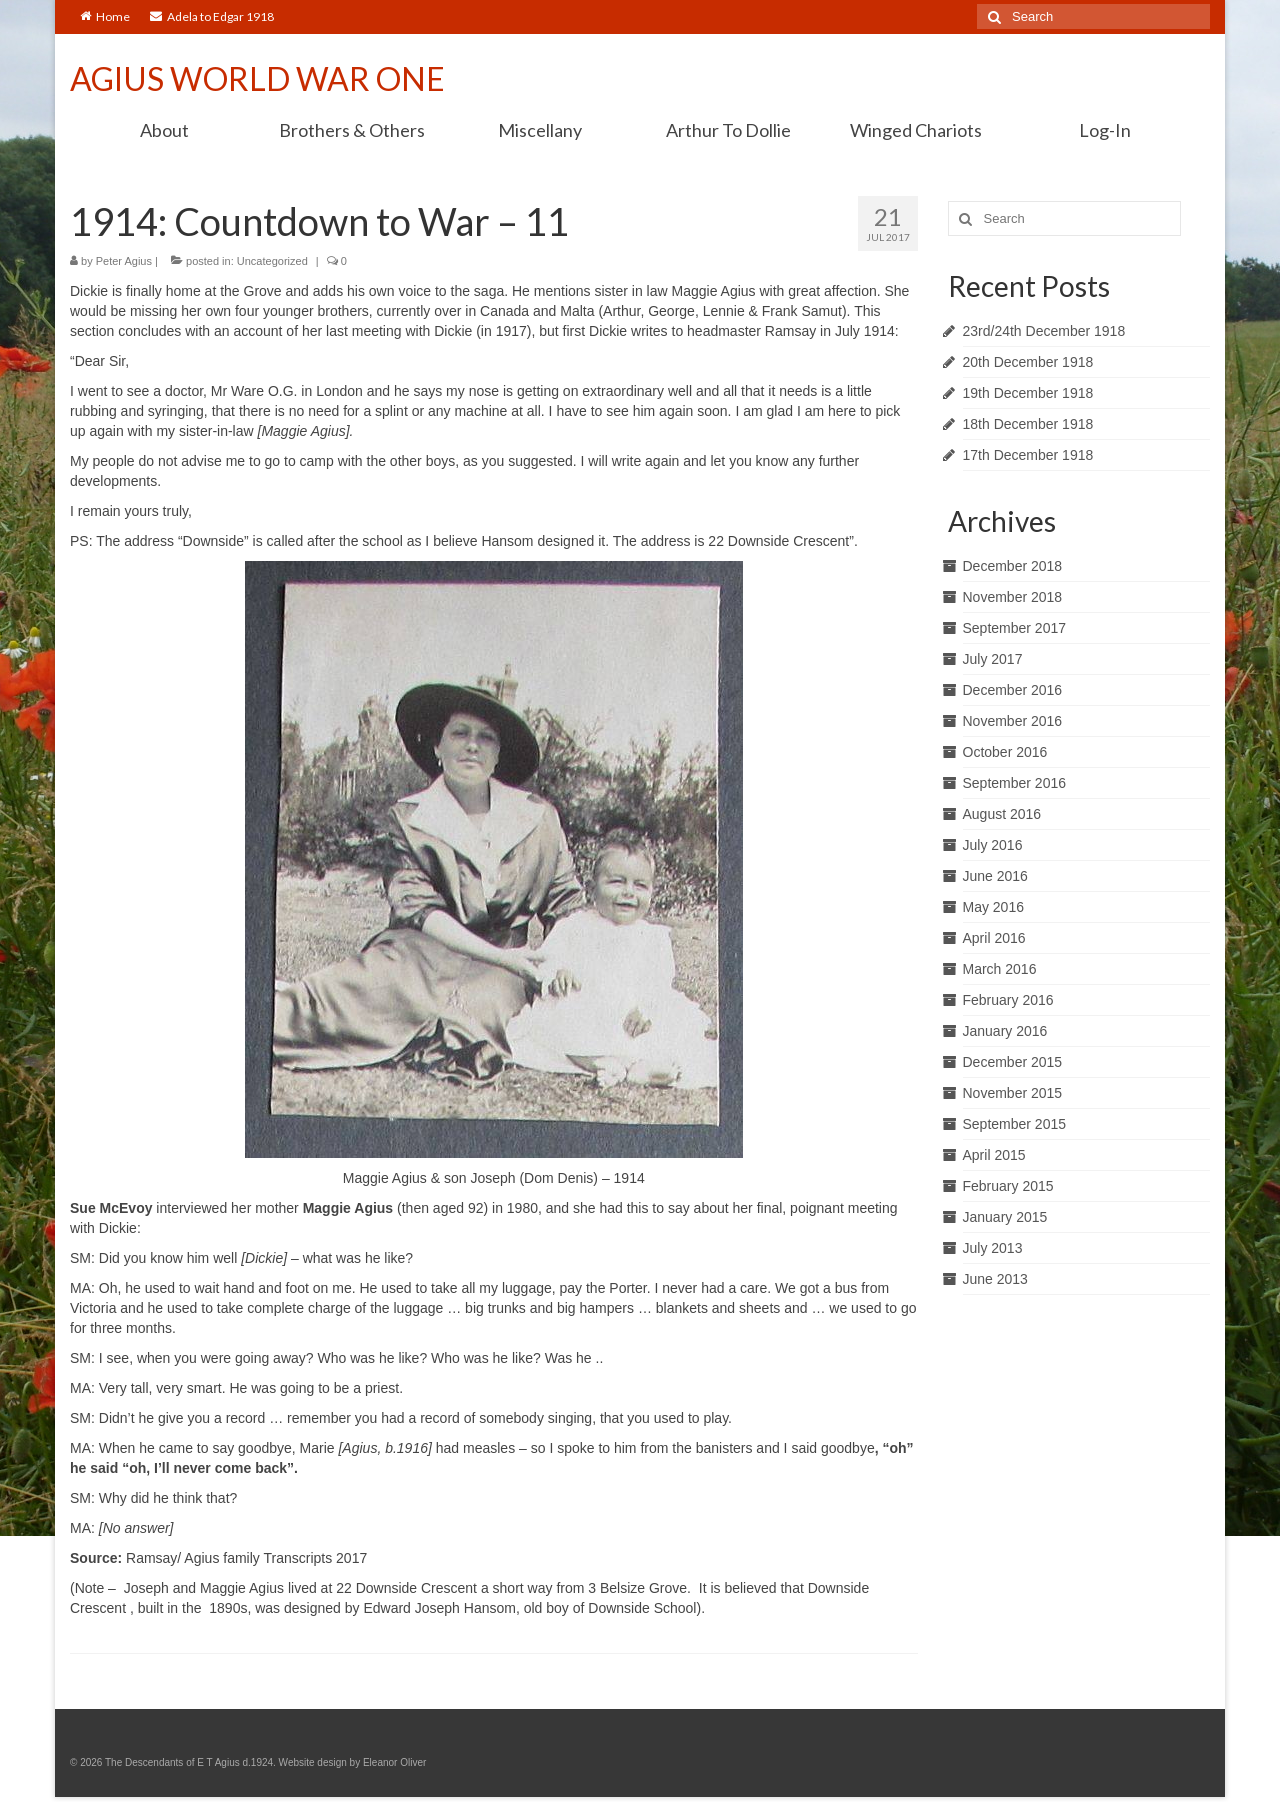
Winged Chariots (916, 130)
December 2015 (1013, 1062)
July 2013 (993, 1248)
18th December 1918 (1028, 424)
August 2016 (1002, 814)
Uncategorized (272, 261)
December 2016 (1013, 690)
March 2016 (1000, 969)
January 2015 (1005, 1217)
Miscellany (540, 130)
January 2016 (1005, 1031)
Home (105, 16)
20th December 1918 (1028, 362)
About (164, 130)
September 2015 (1015, 1124)
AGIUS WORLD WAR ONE (257, 78)
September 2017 (1015, 628)
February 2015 (1008, 1186)
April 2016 (994, 938)
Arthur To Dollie (728, 130)
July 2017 (993, 659)
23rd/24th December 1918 (1044, 331)
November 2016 (1013, 721)
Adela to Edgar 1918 (212, 16)
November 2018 (1013, 597)
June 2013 (995, 1279)
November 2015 (1013, 1093)
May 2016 (993, 907)
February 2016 (1008, 1000)
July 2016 (993, 845)
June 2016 (995, 876)
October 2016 (1005, 752)
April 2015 (994, 1155)
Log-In (1105, 130)
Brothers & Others (352, 130)
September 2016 (1015, 783)
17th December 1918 (1028, 455)
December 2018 (1013, 566)
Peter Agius (124, 261)
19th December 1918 (1028, 393)
